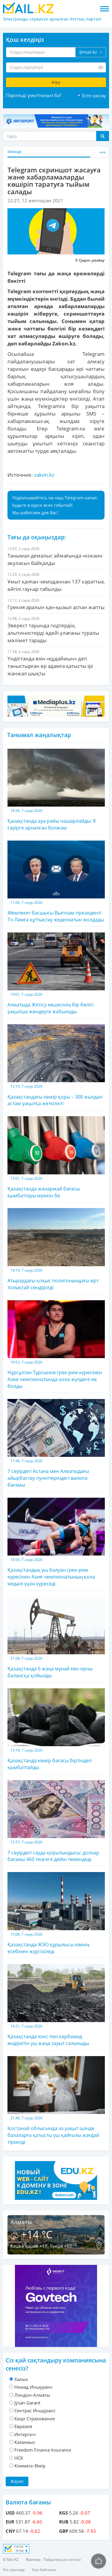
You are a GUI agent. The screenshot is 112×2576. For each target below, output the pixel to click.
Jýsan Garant (27, 2403)
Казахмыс (24, 2442)
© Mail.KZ (11, 2559)
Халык (21, 2379)
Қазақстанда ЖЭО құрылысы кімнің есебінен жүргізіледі (56, 1913)
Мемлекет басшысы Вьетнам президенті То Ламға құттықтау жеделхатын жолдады (56, 882)
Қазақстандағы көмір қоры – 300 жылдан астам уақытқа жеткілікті (56, 1065)
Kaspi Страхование (34, 2418)
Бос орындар (14, 2569)
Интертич (25, 2434)
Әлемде (14, 151)
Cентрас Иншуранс (35, 2410)
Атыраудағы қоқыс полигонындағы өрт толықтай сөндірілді (56, 1249)
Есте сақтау (94, 95)
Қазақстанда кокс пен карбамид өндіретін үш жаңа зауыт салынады (56, 2005)
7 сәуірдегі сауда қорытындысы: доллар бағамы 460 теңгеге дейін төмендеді (56, 1821)
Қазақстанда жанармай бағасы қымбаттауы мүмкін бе (56, 1157)
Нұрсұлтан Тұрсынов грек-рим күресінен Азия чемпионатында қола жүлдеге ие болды (56, 1344)
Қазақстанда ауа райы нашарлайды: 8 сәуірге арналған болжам (56, 790)
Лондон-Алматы (32, 2395)
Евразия (23, 2426)
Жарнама (33, 2559)
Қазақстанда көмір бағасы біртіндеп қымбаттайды (56, 1729)
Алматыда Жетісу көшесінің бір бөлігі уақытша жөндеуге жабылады (56, 973)
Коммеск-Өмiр (29, 2466)
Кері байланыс (44, 2569)
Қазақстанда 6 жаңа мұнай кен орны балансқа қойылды (56, 1637)
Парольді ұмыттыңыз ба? (33, 95)
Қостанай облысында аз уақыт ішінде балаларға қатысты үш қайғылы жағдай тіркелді (56, 2100)
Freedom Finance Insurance (42, 2450)
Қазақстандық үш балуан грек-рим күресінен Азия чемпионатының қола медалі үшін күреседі (56, 1542)
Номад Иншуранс (33, 2387)
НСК (18, 2458)
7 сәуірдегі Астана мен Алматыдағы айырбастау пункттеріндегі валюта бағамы (56, 1443)
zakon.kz (44, 474)
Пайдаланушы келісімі (62, 2559)
